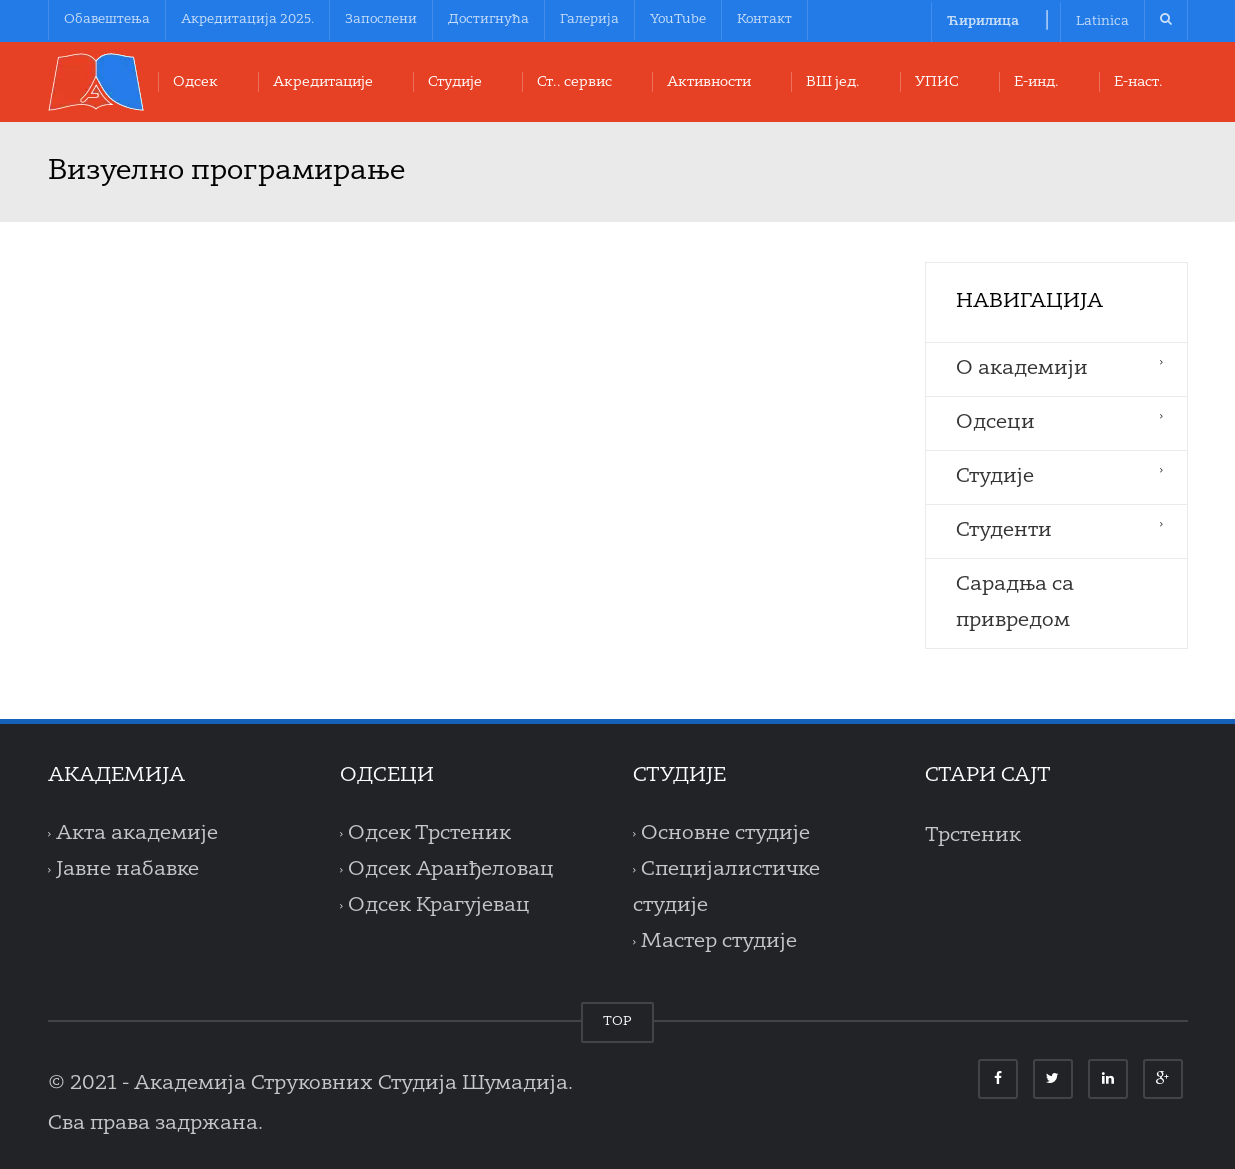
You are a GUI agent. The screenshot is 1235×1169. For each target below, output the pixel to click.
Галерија (589, 19)
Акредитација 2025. (247, 19)
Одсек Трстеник (429, 834)
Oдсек (195, 82)
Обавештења (107, 19)
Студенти (1004, 531)
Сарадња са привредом (1015, 603)
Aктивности (709, 82)
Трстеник (973, 836)
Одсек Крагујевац (439, 906)
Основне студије (725, 834)
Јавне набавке (127, 870)
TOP (617, 1021)
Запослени (381, 19)
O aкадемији (1022, 369)
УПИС (937, 82)
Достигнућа (488, 19)
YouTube (678, 19)
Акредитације (323, 82)
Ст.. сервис (574, 82)
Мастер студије (719, 942)
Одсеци (995, 423)
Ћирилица (983, 21)
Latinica (1102, 21)
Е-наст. (1138, 82)
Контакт (764, 19)
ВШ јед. (833, 82)
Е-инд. (1036, 82)
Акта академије (137, 834)
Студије (455, 82)
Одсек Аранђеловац (451, 870)
